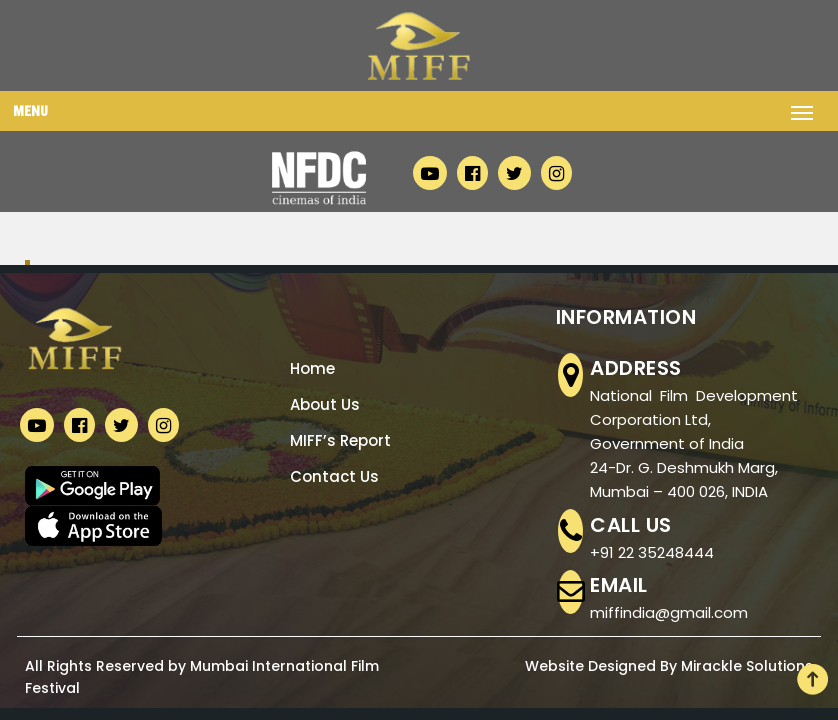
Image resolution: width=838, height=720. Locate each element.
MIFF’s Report (340, 440)
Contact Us (334, 476)
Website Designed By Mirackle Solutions (669, 666)
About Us (325, 404)
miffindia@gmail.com (669, 612)
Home (312, 368)
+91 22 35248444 (652, 552)
